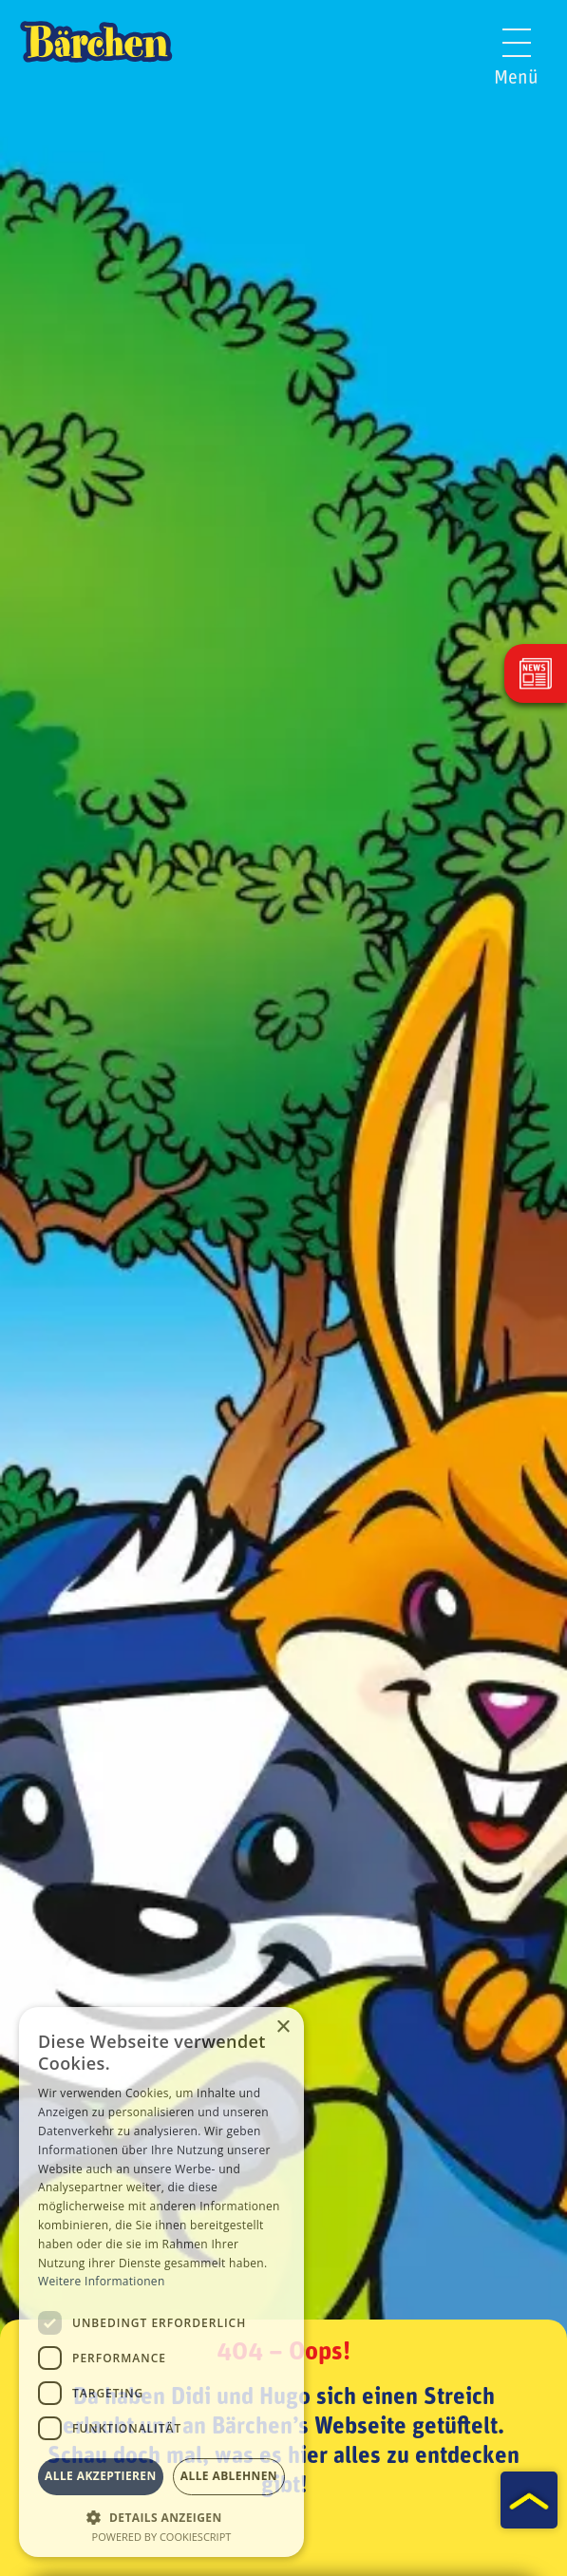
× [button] (282, 2027)
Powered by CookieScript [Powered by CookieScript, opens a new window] (162, 2536)
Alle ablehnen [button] (228, 2476)
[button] (161, 2516)
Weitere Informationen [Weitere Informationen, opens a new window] (101, 2281)
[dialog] (161, 2282)
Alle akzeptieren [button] (101, 2476)
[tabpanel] (283, 1288)
